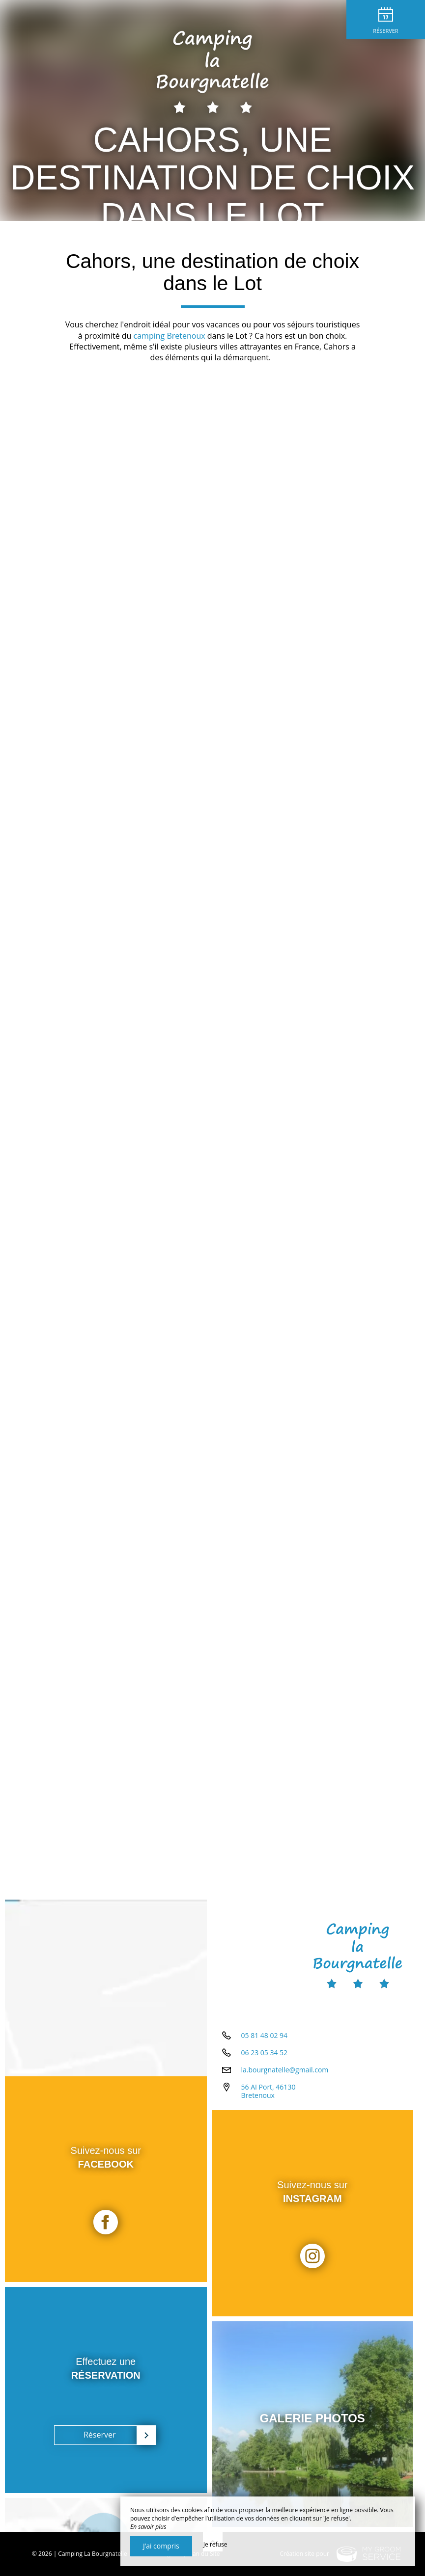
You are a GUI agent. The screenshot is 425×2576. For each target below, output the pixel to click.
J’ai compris (161, 2545)
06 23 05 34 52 (264, 2052)
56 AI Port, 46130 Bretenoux (268, 2091)
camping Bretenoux (169, 335)
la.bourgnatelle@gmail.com (285, 2069)
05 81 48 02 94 (264, 2035)
